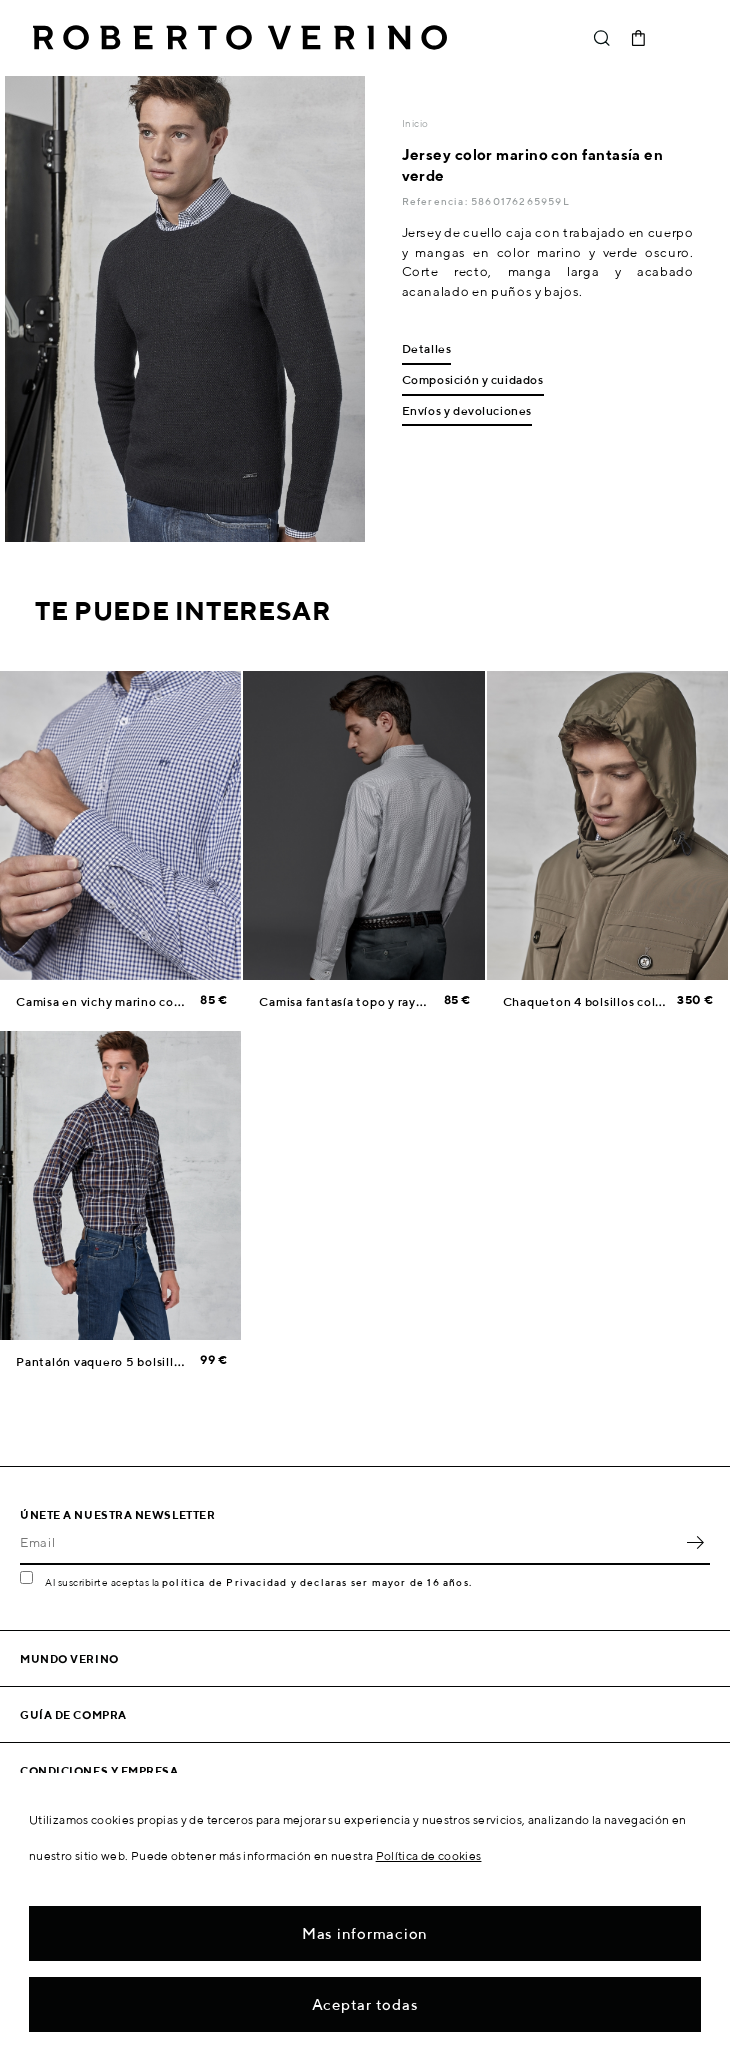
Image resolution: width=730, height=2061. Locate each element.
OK (695, 1543)
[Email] (350, 1543)
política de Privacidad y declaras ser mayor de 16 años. (317, 1582)
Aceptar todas (365, 2004)
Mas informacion (365, 1933)
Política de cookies (429, 1855)
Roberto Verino (240, 38)
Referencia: (436, 201)
